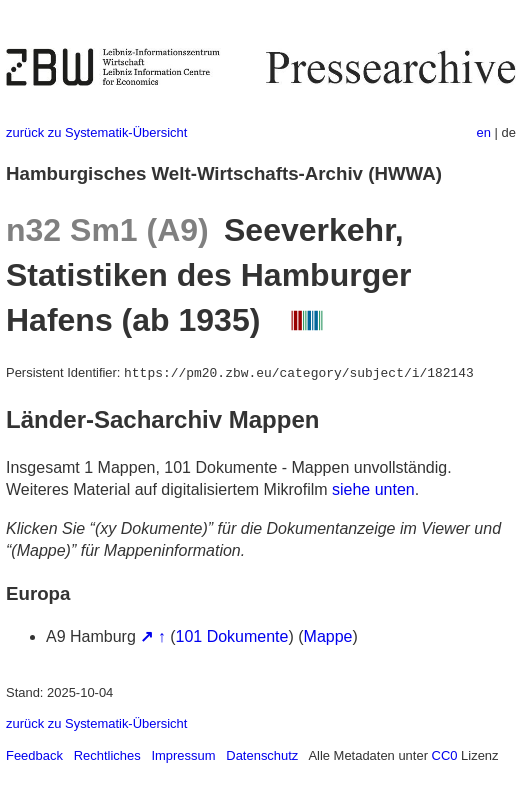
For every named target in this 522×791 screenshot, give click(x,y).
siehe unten (373, 489)
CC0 (445, 755)
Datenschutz (262, 755)
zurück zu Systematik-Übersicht (96, 132)
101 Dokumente (232, 636)
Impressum (183, 755)
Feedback (34, 755)
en (484, 132)
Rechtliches (107, 755)
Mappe (328, 636)
